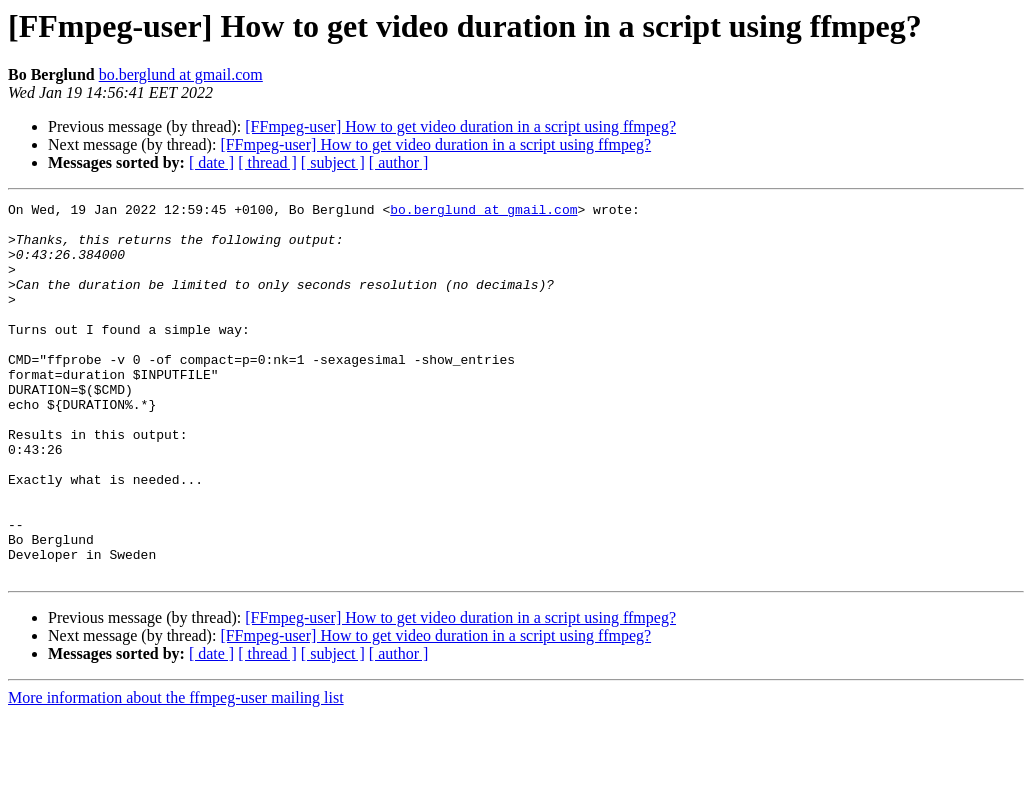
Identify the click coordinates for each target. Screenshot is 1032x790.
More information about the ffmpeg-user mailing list (176, 772)
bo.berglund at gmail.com (181, 74)
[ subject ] (333, 162)
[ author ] (399, 162)
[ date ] (211, 162)
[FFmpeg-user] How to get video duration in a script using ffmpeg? (460, 126)
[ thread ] (267, 162)
